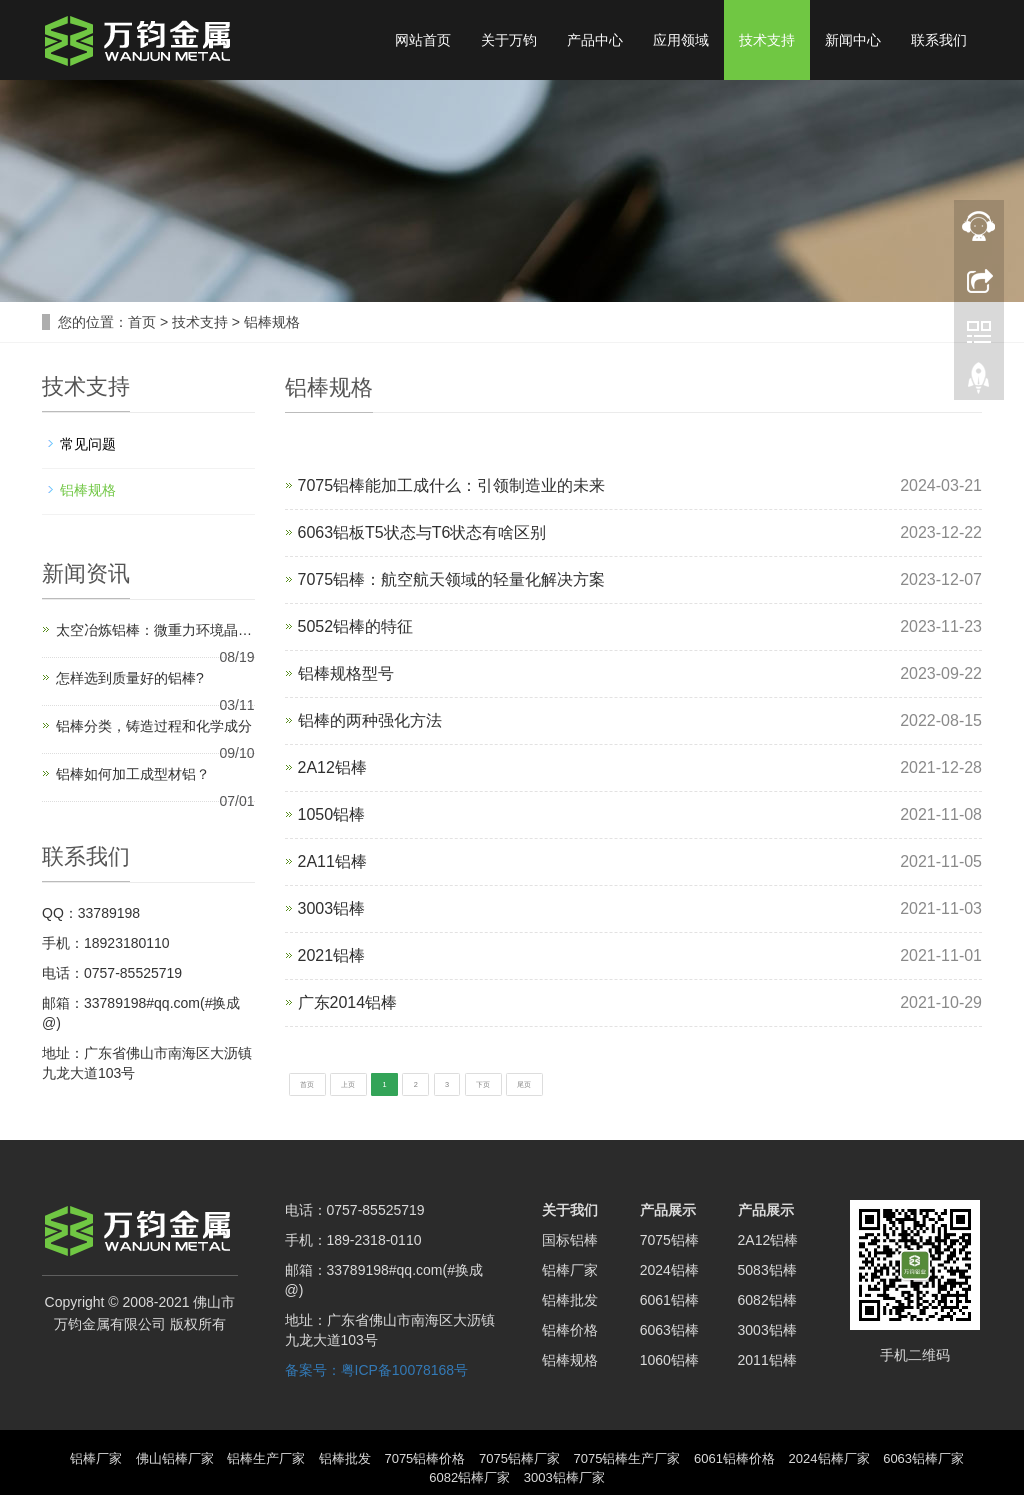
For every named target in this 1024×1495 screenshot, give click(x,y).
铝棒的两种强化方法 (370, 720)
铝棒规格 (272, 322)
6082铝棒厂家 (469, 1475)
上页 (391, 1082)
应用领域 (681, 40)
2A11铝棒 (332, 861)
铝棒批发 (570, 1298)
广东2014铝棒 (348, 1002)
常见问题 (88, 444)
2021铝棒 (332, 955)
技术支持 (767, 40)
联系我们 (939, 40)
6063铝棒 (669, 1328)
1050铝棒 (332, 814)
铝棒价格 (570, 1328)
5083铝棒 (767, 1268)
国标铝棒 (570, 1238)
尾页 (670, 1082)
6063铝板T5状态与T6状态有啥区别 (422, 532)
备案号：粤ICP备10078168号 (377, 1368)
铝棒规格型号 (346, 673)
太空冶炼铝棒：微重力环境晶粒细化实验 (160, 630)
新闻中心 (853, 40)
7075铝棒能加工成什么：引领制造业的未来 (452, 485)
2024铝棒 (669, 1268)
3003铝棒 (332, 908)
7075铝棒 (669, 1238)
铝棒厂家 (570, 1268)
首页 (142, 322)
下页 (602, 1082)
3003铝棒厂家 (564, 1475)
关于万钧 (509, 40)
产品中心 (595, 40)
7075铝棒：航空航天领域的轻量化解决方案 (452, 579)
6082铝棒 (767, 1298)
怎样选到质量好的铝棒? (130, 678)
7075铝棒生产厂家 (627, 1456)
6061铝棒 (669, 1298)
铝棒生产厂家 (266, 1456)
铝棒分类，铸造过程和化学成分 (154, 726)
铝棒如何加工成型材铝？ (133, 774)
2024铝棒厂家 (829, 1456)
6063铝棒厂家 (923, 1456)
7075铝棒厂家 (519, 1456)
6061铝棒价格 (734, 1456)
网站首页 (423, 40)
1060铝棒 (669, 1358)
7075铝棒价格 (424, 1456)
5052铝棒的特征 (356, 626)
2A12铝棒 (332, 767)
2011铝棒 (767, 1358)
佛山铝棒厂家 (175, 1456)
